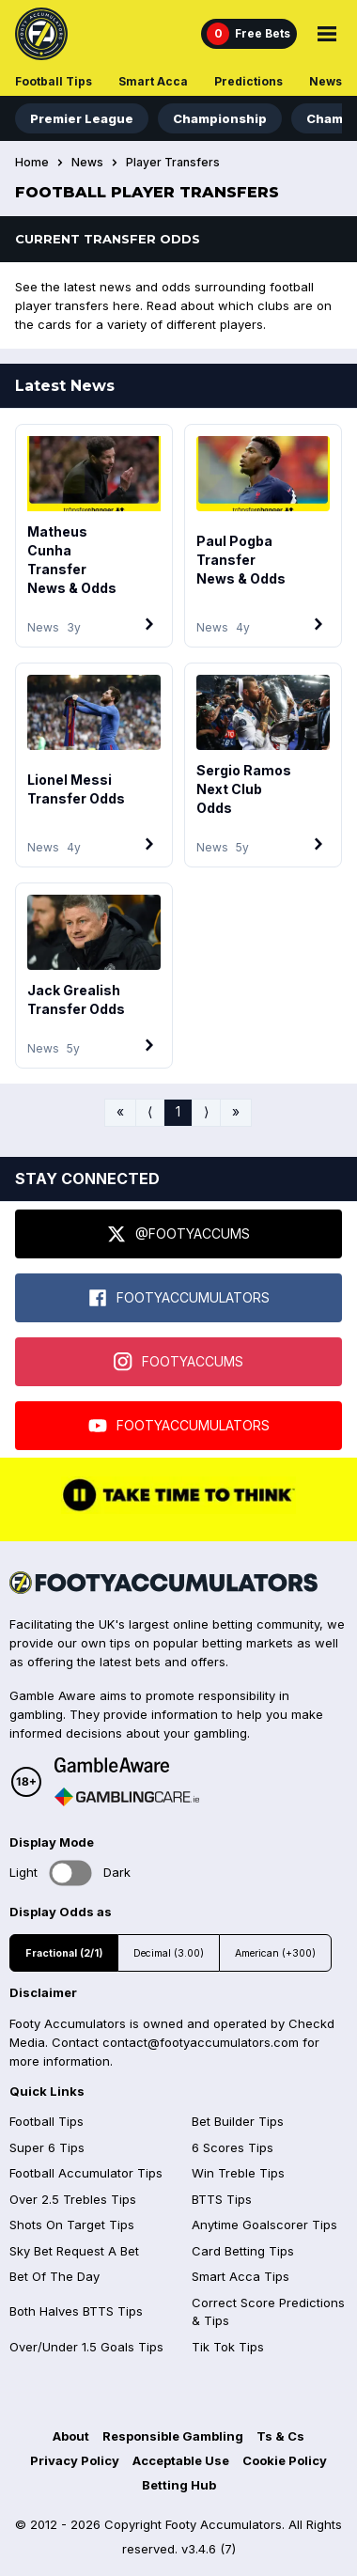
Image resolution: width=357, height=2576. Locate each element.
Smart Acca (153, 81)
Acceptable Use (180, 2460)
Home (32, 162)
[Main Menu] (327, 34)
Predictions (248, 81)
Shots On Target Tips (71, 2224)
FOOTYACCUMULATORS (179, 1297)
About (71, 2435)
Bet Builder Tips (238, 2121)
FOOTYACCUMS (178, 1361)
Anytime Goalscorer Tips (264, 2224)
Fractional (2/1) (63, 1953)
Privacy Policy (74, 2460)
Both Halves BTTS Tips (76, 2310)
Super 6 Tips (47, 2147)
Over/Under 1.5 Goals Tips (86, 2346)
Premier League (81, 118)
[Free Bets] (249, 34)
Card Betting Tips (243, 2250)
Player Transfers (173, 162)
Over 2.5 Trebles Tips (72, 2199)
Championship (220, 118)
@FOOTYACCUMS (178, 1234)
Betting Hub (179, 2484)
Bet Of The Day (54, 2276)
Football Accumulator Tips (86, 2172)
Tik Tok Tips (228, 2346)
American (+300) (275, 1953)
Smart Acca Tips (240, 2276)
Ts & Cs (280, 2435)
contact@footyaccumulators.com (200, 2042)
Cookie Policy (284, 2460)
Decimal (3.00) (168, 1953)
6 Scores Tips (232, 2147)
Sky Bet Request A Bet (74, 2250)
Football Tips (53, 81)
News (325, 81)
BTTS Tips (222, 2199)
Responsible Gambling (172, 2435)
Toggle (71, 1872)
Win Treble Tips (238, 2172)
